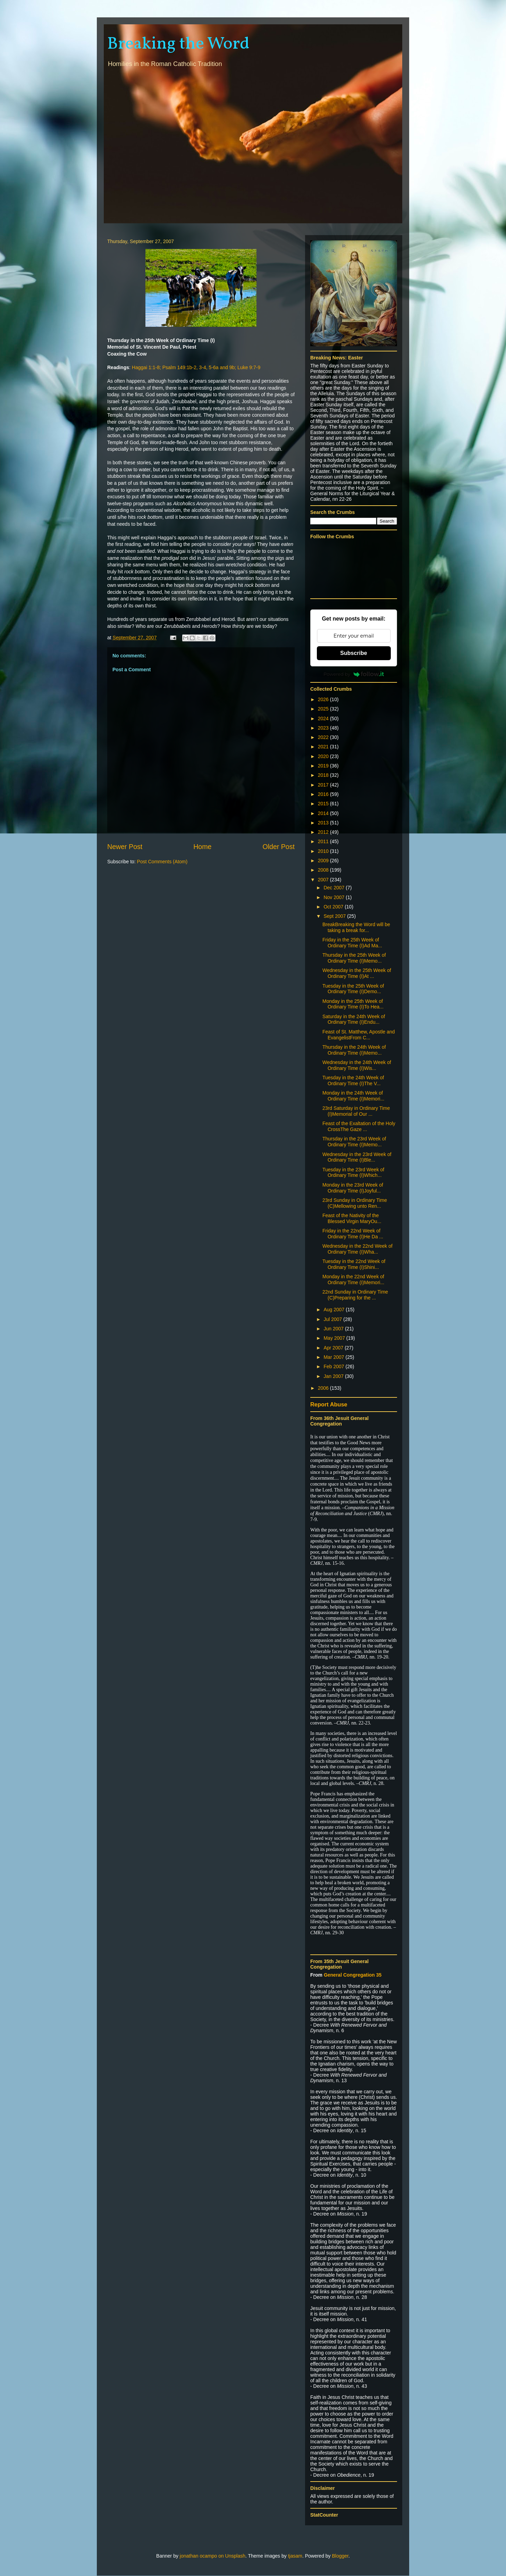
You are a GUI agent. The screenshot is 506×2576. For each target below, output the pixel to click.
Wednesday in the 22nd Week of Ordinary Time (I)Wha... (357, 1249)
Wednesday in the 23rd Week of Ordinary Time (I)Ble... (356, 1157)
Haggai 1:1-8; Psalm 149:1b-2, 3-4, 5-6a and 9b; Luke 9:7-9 (196, 367)
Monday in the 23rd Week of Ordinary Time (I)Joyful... (352, 1188)
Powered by (353, 674)
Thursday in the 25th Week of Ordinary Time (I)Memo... (354, 958)
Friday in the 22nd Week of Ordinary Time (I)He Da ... (352, 1233)
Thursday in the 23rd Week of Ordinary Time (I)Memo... (354, 1141)
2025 (324, 709)
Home (202, 846)
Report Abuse (328, 1404)
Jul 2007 (333, 1319)
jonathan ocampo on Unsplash (212, 2556)
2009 (324, 860)
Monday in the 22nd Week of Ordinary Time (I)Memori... (353, 1279)
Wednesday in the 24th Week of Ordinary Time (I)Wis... (356, 1065)
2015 (324, 803)
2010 (324, 851)
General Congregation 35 (352, 1975)
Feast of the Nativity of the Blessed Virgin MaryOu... (351, 1218)
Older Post (278, 846)
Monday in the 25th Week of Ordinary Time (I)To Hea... (352, 1004)
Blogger (340, 2556)
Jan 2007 (334, 1376)
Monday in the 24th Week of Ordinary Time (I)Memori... (353, 1096)
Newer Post (124, 846)
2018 (324, 775)
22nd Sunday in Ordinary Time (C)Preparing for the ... (355, 1295)
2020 (324, 756)
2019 (324, 765)
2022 (324, 737)
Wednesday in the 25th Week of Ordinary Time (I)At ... (356, 973)
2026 (324, 699)
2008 (324, 870)
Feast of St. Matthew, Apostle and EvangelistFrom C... (358, 1034)
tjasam (295, 2556)
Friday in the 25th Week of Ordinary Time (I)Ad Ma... (352, 942)
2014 (324, 813)
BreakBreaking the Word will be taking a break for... (356, 927)
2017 (324, 785)
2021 (324, 746)
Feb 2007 (334, 1366)
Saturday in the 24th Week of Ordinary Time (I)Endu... (353, 1019)
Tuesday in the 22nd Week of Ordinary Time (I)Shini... (353, 1264)
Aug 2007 (334, 1309)
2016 (324, 794)
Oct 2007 (334, 906)
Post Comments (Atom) (162, 861)
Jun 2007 (334, 1328)
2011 (324, 841)
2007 (324, 879)
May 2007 (334, 1338)
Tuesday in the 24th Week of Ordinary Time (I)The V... (353, 1080)
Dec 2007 (334, 887)
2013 (324, 822)
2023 (324, 728)
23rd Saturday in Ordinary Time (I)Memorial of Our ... (356, 1111)
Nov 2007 (334, 897)
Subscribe (353, 653)
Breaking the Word (178, 44)
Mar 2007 (334, 1357)
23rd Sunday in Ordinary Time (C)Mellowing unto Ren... (354, 1203)
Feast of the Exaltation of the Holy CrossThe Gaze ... (358, 1126)
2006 (324, 1388)
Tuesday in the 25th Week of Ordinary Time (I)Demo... (353, 989)
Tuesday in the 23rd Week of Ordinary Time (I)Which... (353, 1172)
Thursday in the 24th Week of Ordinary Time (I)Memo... (354, 1050)
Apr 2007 (334, 1348)
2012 (324, 832)
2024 (324, 718)
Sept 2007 (335, 916)
